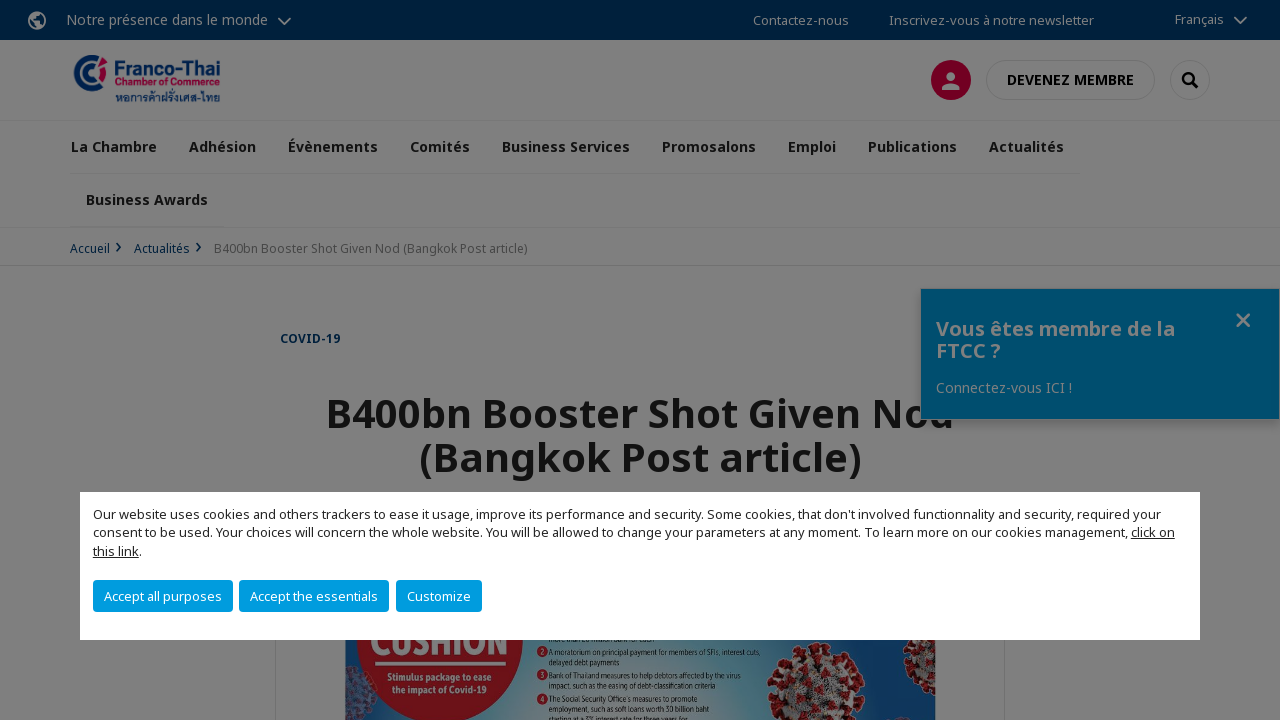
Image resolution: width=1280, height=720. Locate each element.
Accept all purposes (163, 596)
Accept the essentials (314, 596)
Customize (439, 596)
